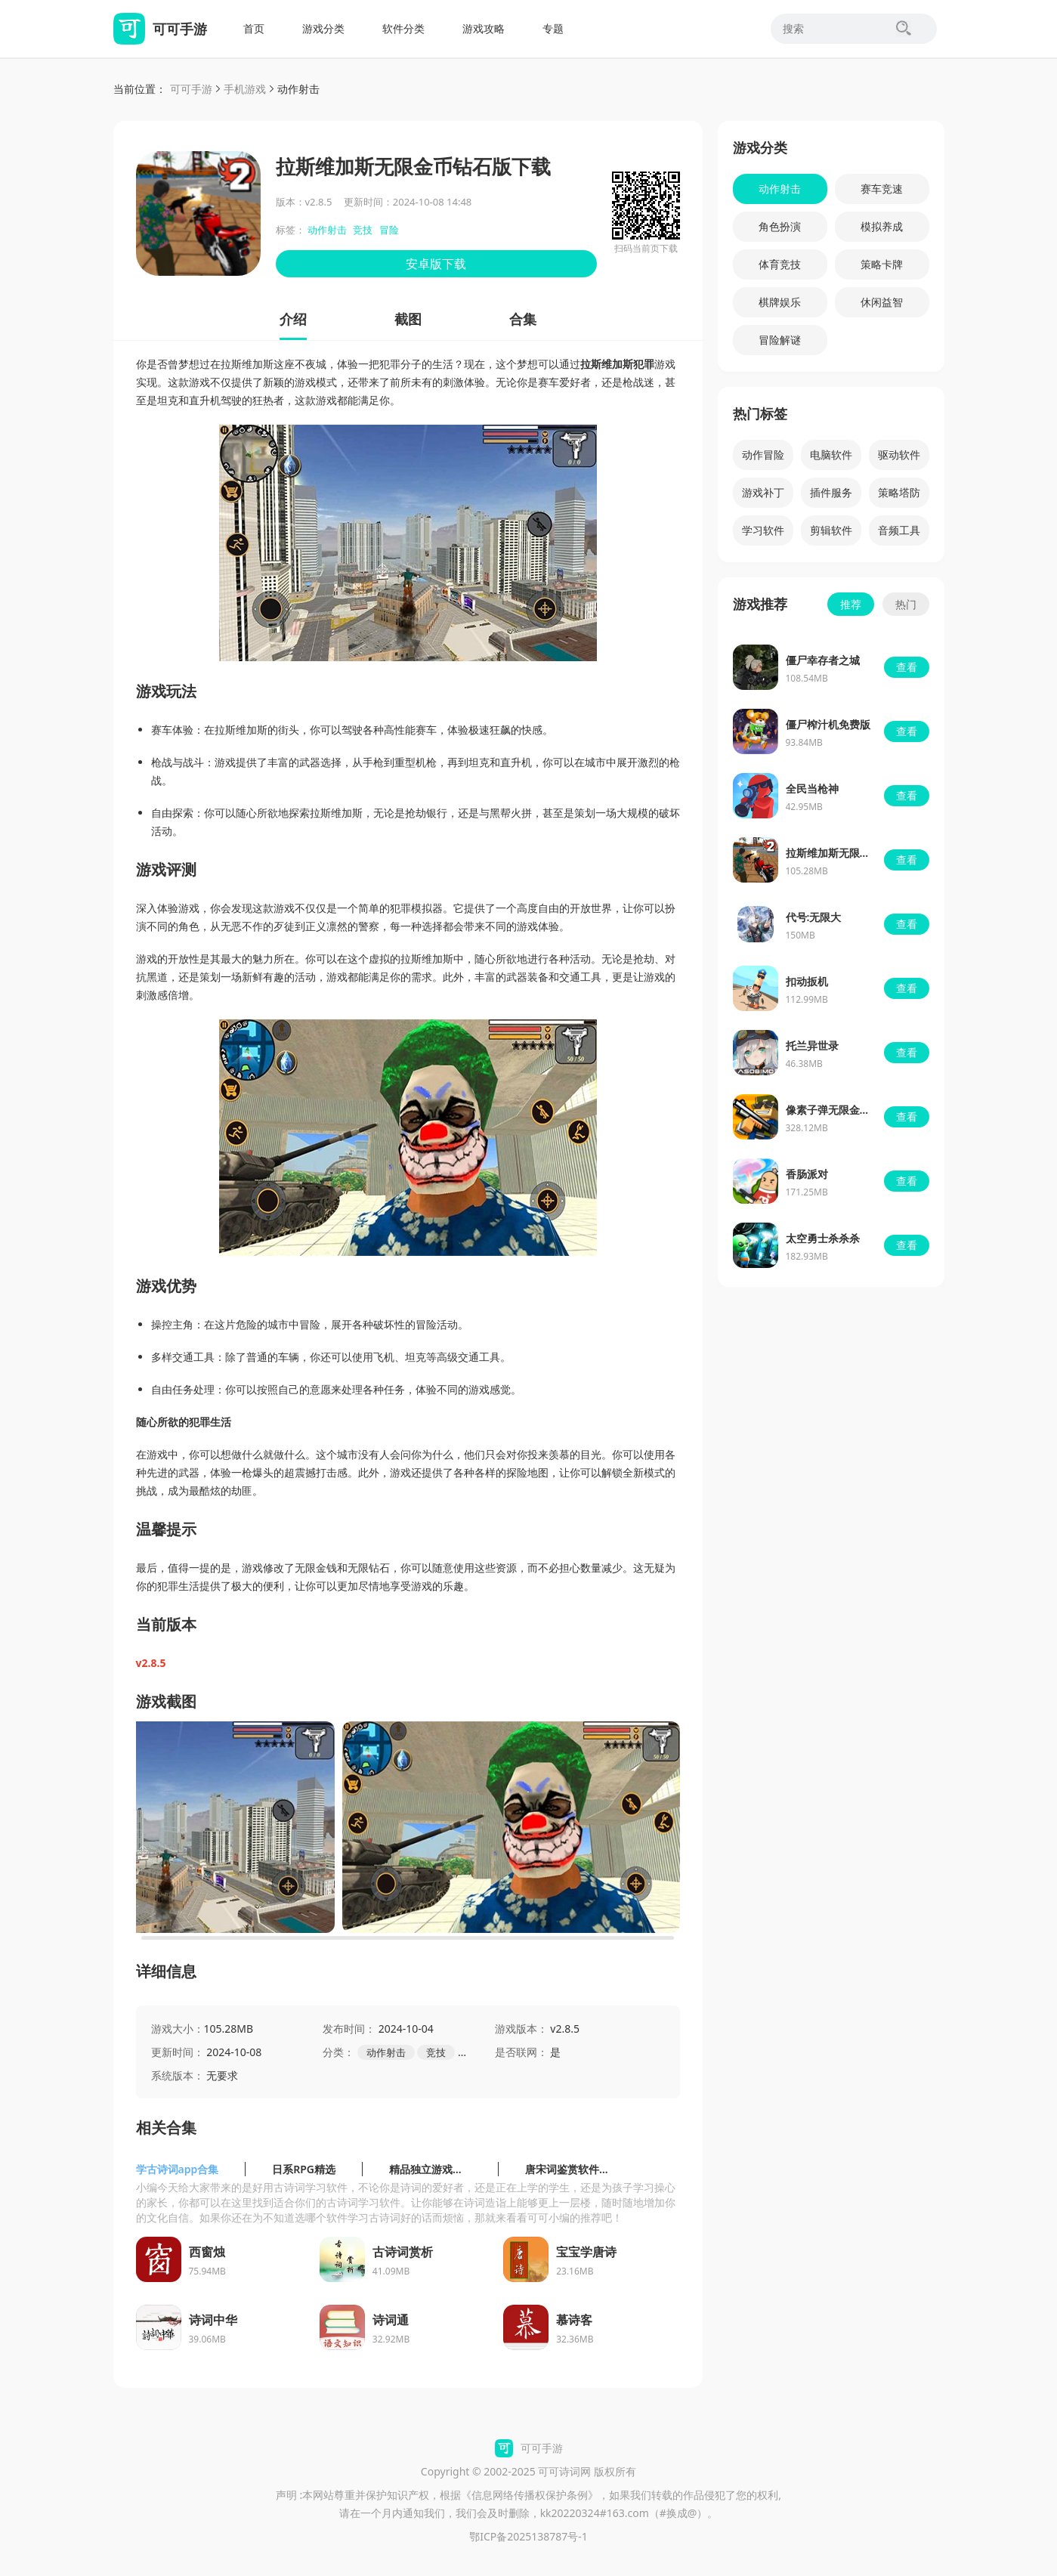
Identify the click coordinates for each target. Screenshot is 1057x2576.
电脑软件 (831, 454)
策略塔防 (899, 492)
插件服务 (831, 492)
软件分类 (403, 28)
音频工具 (899, 530)
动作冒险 (763, 454)
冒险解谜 (780, 339)
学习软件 (763, 530)
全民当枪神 (812, 788)
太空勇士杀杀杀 (823, 1238)
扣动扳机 (807, 981)
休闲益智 (882, 302)
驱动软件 (899, 454)
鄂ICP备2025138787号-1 (528, 2536)
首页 (253, 28)
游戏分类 (323, 28)
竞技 (362, 230)
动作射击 (298, 89)
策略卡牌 (882, 264)
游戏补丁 (763, 492)
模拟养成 (882, 226)
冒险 (389, 230)
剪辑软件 (831, 530)
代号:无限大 (814, 917)
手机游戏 (245, 89)
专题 (553, 28)
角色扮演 (780, 226)
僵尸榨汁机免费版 (828, 724)
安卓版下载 (436, 263)
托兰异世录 (812, 1045)
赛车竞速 (882, 188)
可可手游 (191, 89)
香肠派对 (807, 1174)
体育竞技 (780, 264)
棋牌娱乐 (780, 302)
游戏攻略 (483, 28)
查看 (906, 667)
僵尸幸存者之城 (823, 660)
